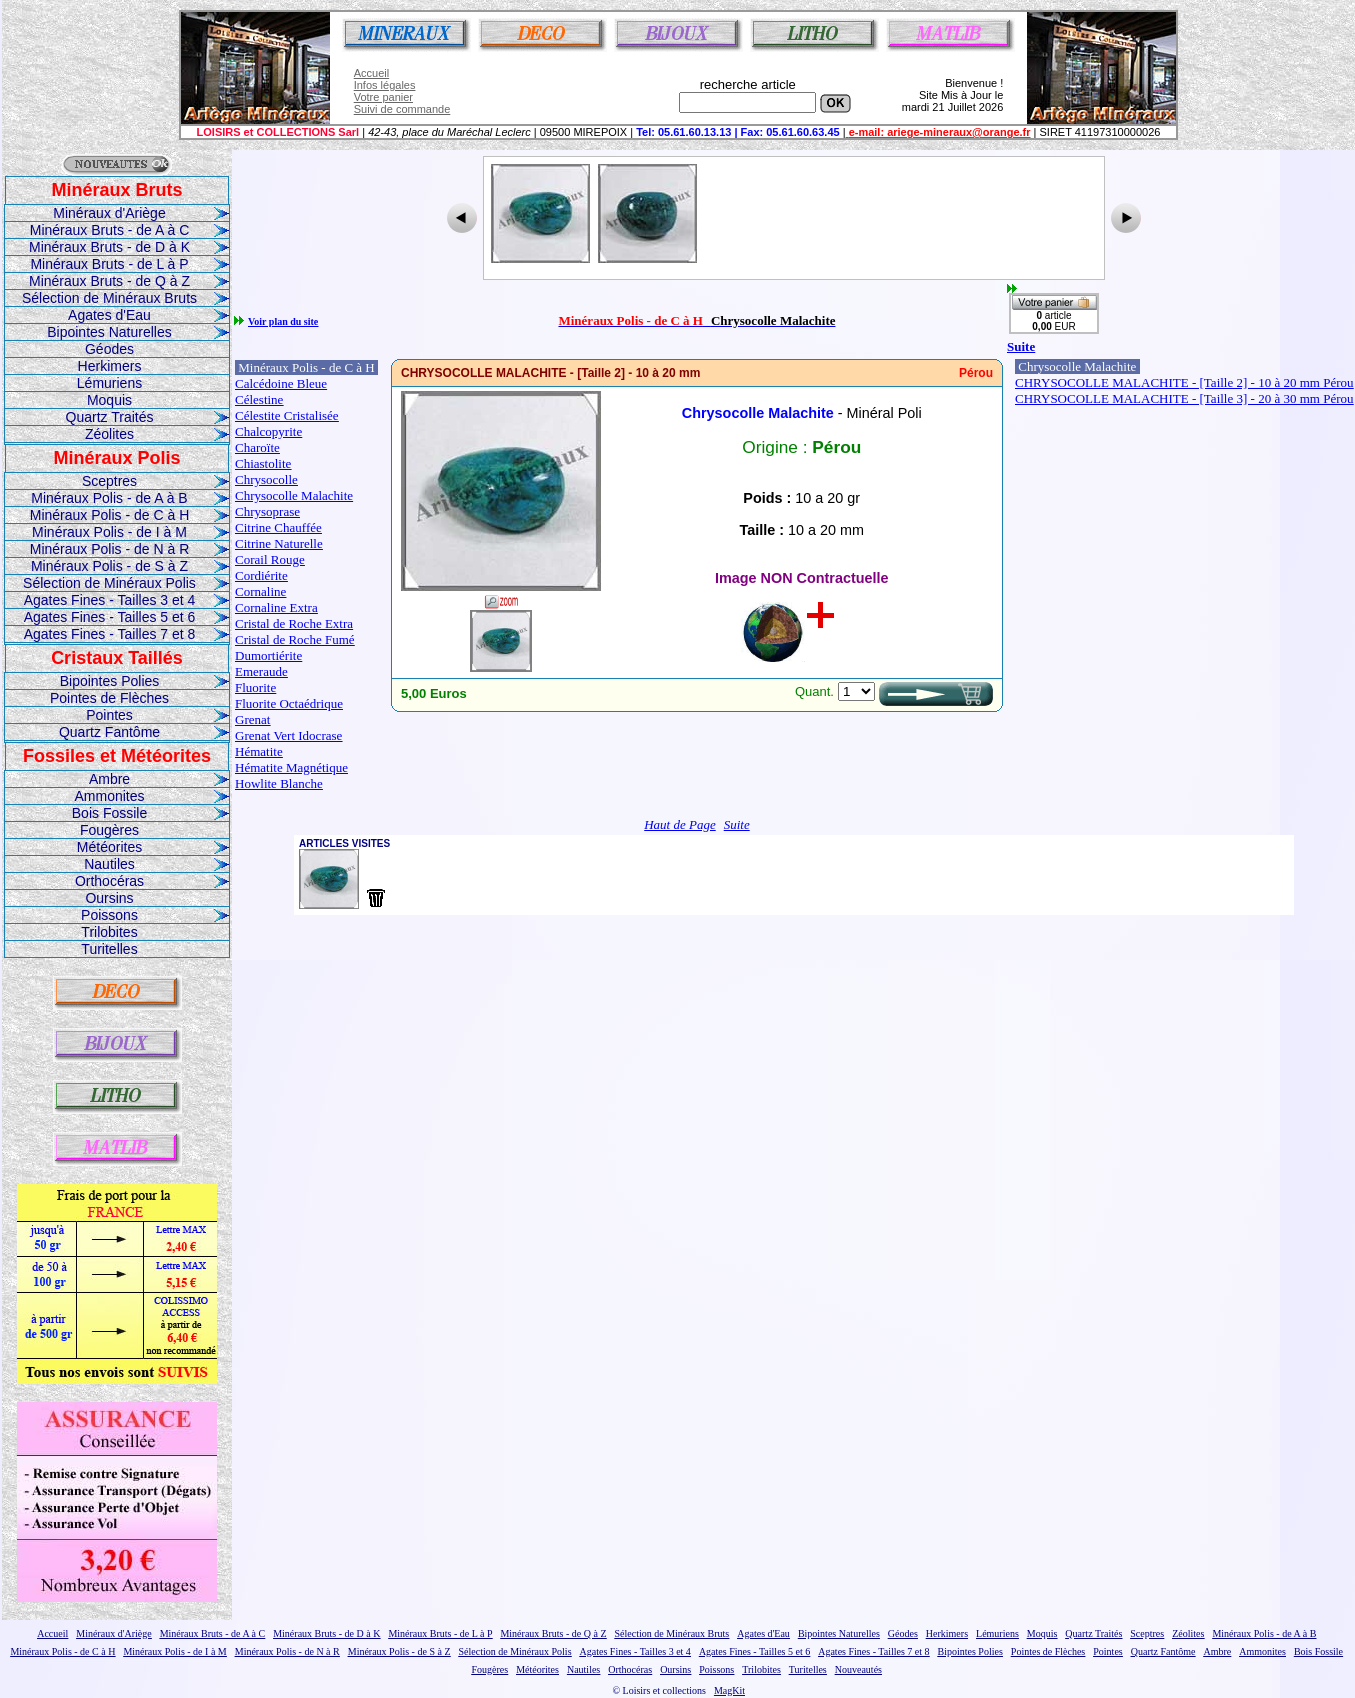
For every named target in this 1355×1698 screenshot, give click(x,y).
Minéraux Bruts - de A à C (110, 230)
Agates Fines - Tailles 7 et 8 (110, 634)
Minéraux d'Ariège (109, 213)
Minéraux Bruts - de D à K (109, 247)
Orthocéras (109, 881)
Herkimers (110, 366)
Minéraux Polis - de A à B (109, 498)
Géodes (109, 349)
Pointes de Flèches (109, 698)
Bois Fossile (109, 813)
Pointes (109, 715)
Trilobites (109, 932)
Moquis (109, 400)
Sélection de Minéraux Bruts (109, 298)
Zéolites (109, 434)
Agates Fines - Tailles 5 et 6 (110, 617)
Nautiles (109, 864)
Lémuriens (109, 383)
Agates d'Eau (109, 315)
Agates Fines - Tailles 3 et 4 (110, 600)
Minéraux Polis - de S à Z (109, 566)
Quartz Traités (110, 417)
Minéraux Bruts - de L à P (109, 264)
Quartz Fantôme (109, 732)
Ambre (109, 779)
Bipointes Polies (110, 681)
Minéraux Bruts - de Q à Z (109, 281)
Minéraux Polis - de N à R (110, 549)
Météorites (109, 847)
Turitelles (109, 949)
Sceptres (109, 481)
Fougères (109, 830)
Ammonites (109, 796)
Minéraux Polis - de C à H (110, 515)
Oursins (109, 898)
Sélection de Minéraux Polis (109, 583)
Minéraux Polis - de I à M (109, 532)
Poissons (109, 915)
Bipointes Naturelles (109, 332)
